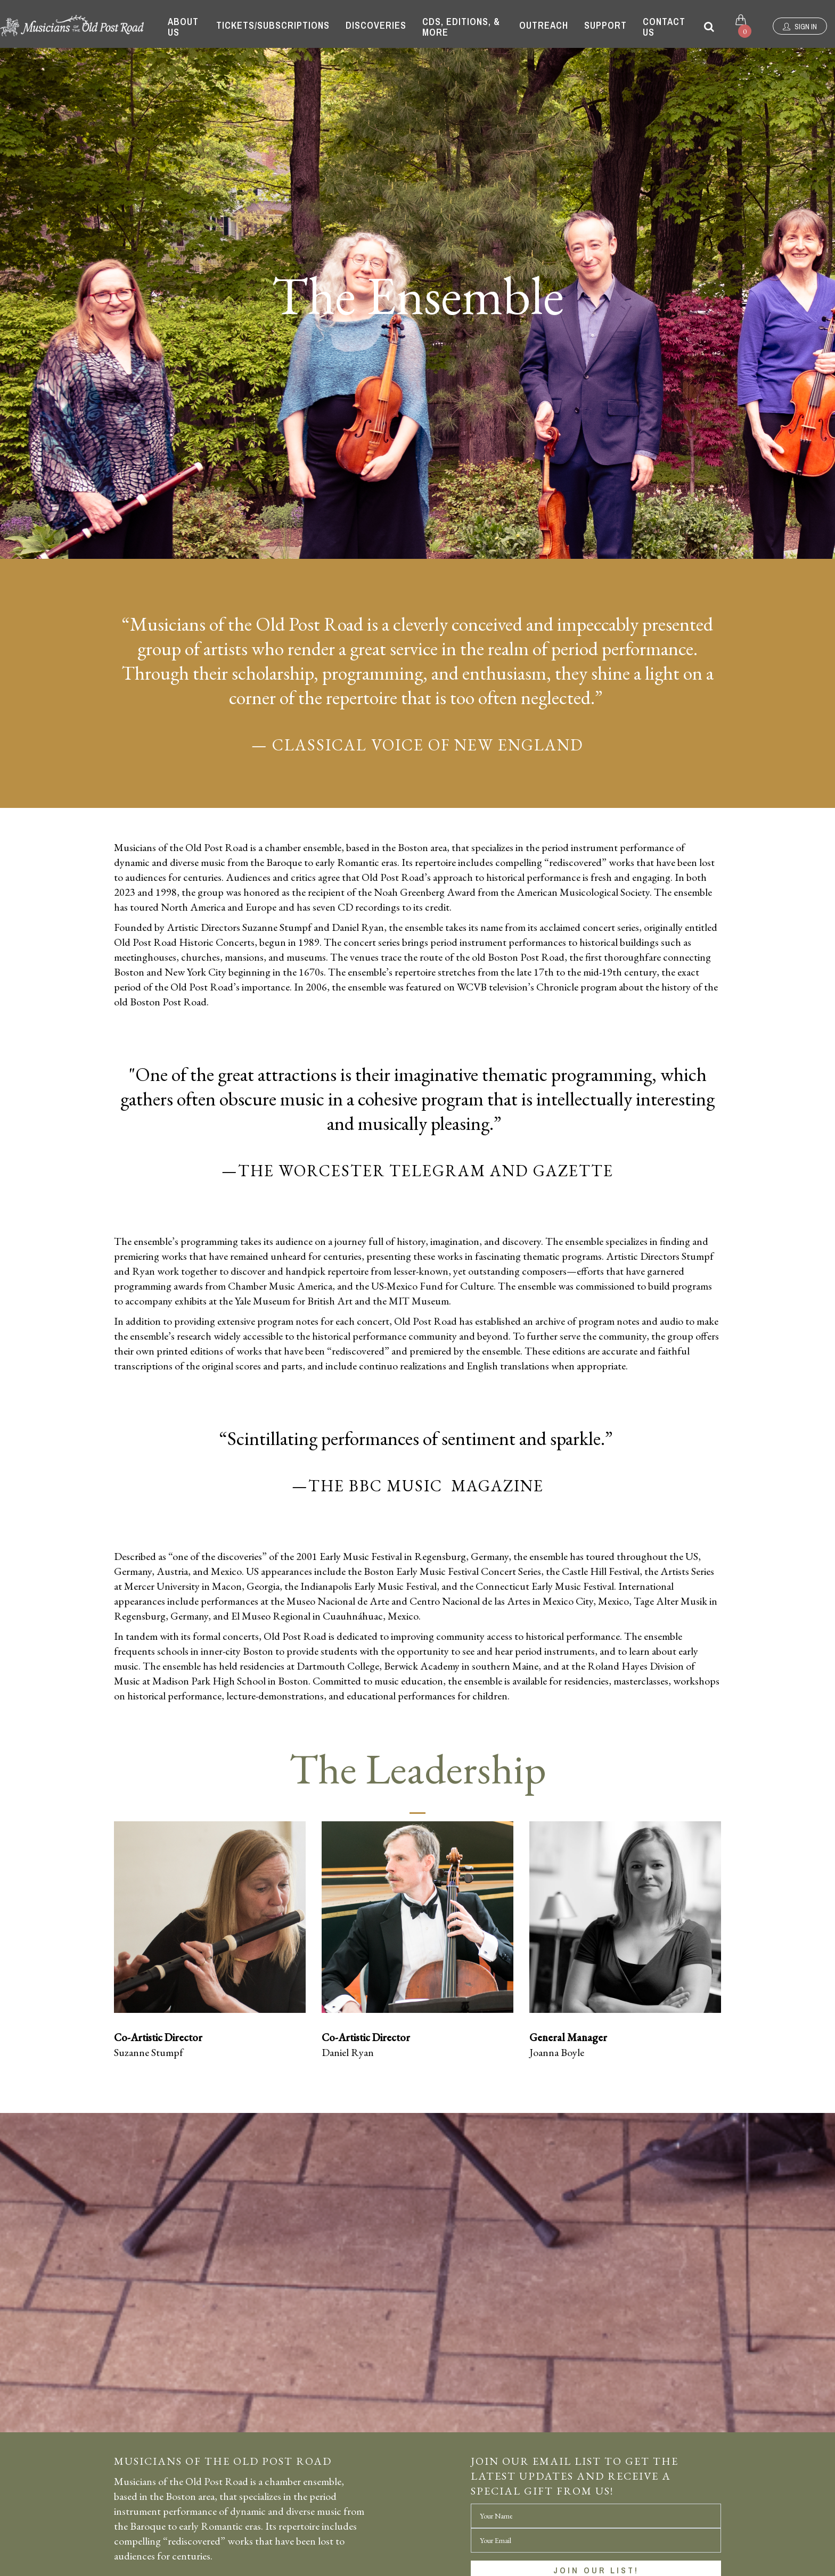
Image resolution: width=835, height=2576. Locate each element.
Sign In (800, 26)
